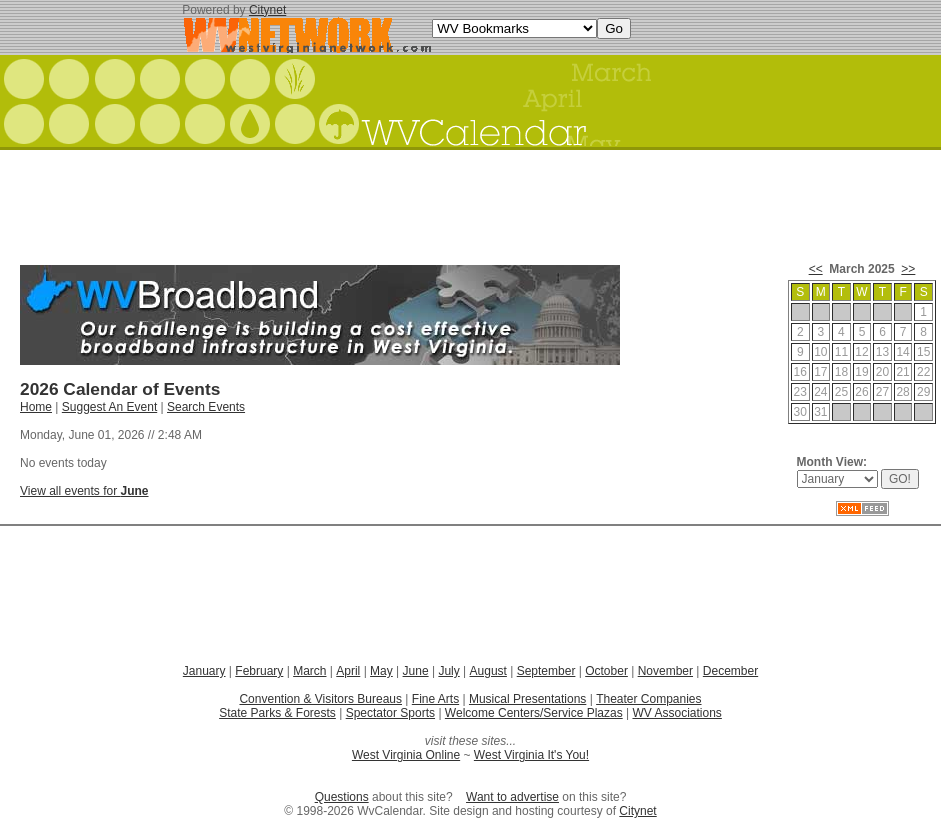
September (546, 671)
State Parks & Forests (277, 713)
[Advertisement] (471, 200)
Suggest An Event (109, 407)
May (381, 671)
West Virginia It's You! (531, 755)
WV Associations (676, 713)
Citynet (267, 10)
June (416, 671)
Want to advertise (512, 797)
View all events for (84, 491)
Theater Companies (648, 699)
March (309, 671)
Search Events (206, 407)
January (204, 671)
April (348, 671)
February (259, 671)
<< (816, 269)
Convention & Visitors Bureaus (320, 699)
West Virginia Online (406, 755)
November (665, 671)
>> (908, 269)
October (606, 671)
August (488, 671)
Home (36, 407)
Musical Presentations (527, 699)
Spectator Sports (390, 713)
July (448, 671)
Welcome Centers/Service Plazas (534, 713)
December (730, 671)
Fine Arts (435, 699)
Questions (342, 797)
